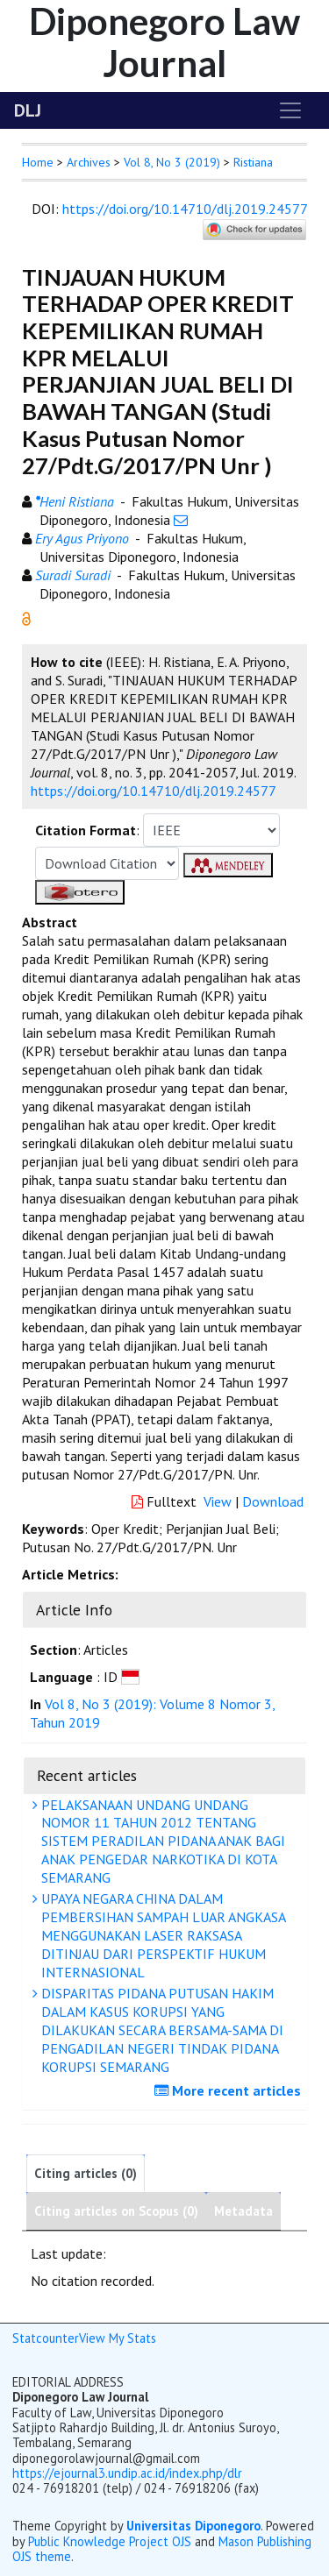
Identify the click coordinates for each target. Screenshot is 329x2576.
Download (273, 1501)
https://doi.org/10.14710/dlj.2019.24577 (184, 208)
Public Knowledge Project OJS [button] (109, 2541)
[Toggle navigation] (290, 110)
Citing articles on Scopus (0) (116, 2211)
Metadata (243, 2211)
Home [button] (38, 162)
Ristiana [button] (253, 162)
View (218, 1501)
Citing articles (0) (85, 2173)
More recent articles (230, 2090)
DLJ (27, 110)
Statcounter (45, 2338)
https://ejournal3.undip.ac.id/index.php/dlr (127, 2473)
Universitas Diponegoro (193, 2525)
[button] (26, 617)
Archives (89, 162)
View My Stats (117, 2338)
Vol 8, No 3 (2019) (172, 162)
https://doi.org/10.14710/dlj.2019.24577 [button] (153, 790)
